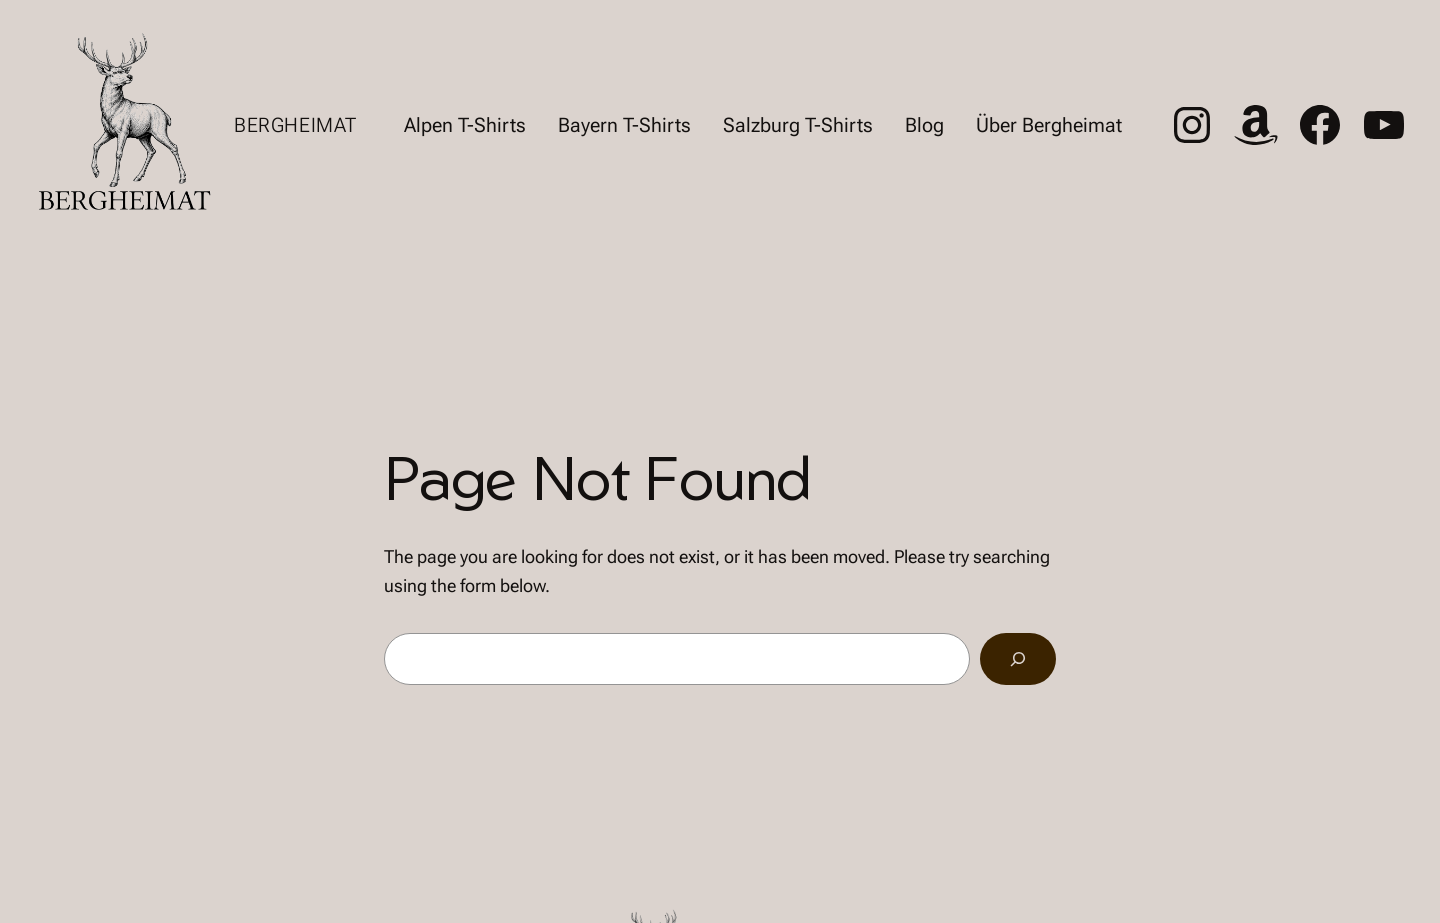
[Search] (1018, 659)
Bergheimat (295, 125)
